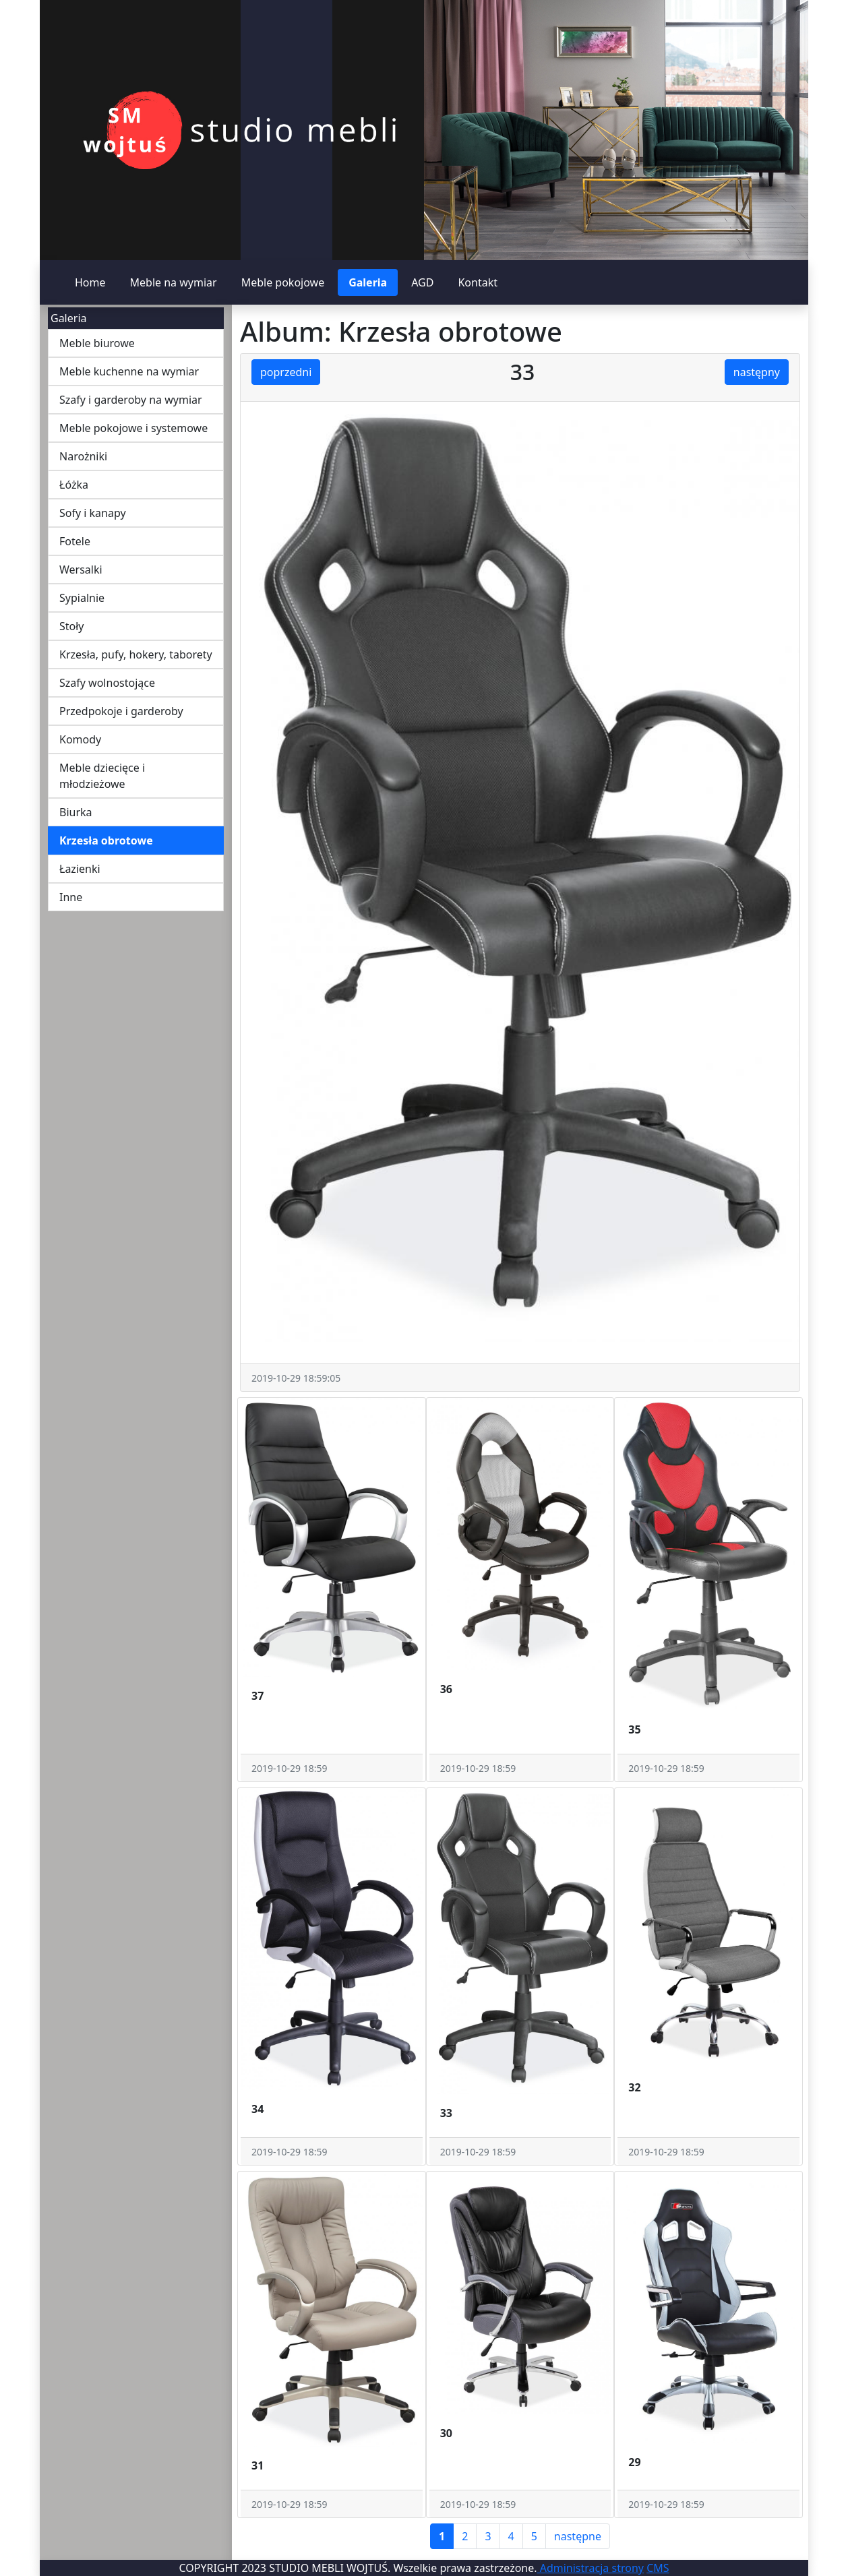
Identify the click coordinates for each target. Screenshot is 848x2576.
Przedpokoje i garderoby (121, 711)
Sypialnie (81, 597)
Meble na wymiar (173, 282)
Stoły (71, 626)
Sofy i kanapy (92, 512)
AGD (422, 282)
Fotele (74, 541)
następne (577, 2536)
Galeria (368, 282)
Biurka (75, 812)
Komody (80, 739)
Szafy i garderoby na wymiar (130, 399)
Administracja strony (590, 2567)
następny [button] (756, 372)
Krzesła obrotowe (106, 840)
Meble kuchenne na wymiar (129, 371)
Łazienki (79, 868)
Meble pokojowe (283, 282)
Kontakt (477, 282)
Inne (70, 897)
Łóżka (73, 484)
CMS (657, 2567)
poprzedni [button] (285, 372)
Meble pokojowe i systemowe (133, 428)
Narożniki (83, 456)
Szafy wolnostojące (107, 682)
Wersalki (80, 569)
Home (90, 282)
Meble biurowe (97, 343)
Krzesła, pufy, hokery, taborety (135, 654)
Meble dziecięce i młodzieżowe (102, 775)
